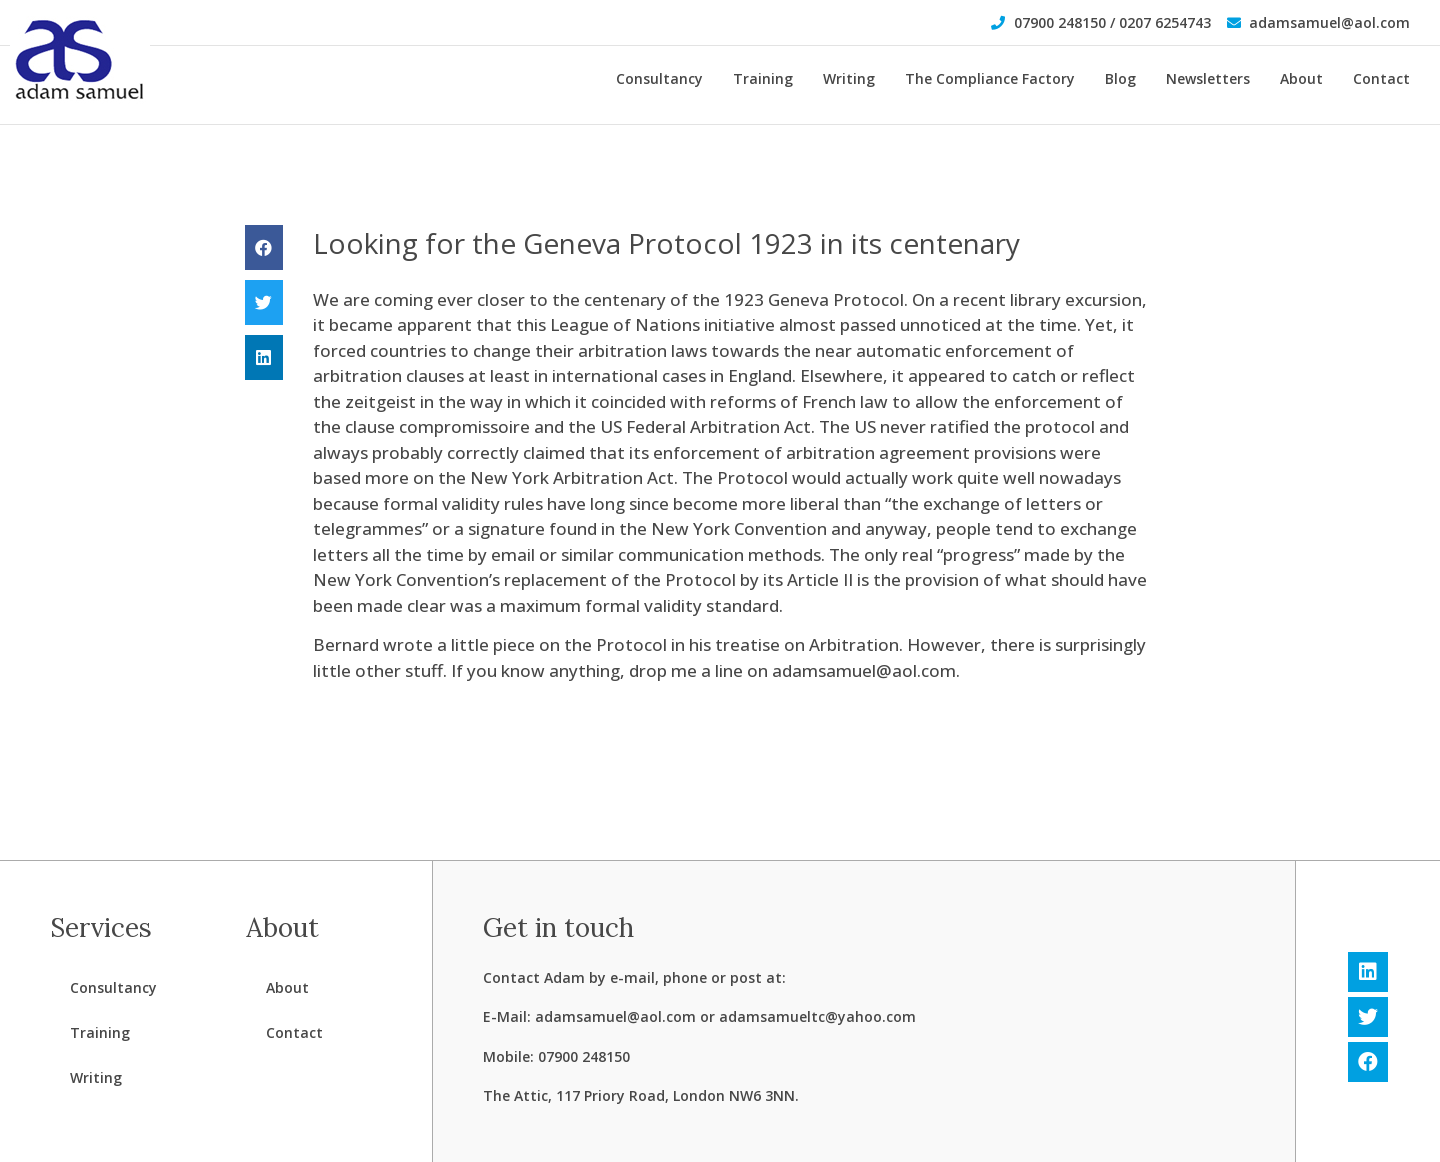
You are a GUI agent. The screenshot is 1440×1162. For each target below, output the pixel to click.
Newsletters (1208, 78)
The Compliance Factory (990, 78)
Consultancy (659, 78)
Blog (1120, 78)
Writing (849, 78)
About (1301, 78)
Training (763, 78)
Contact (1381, 78)
